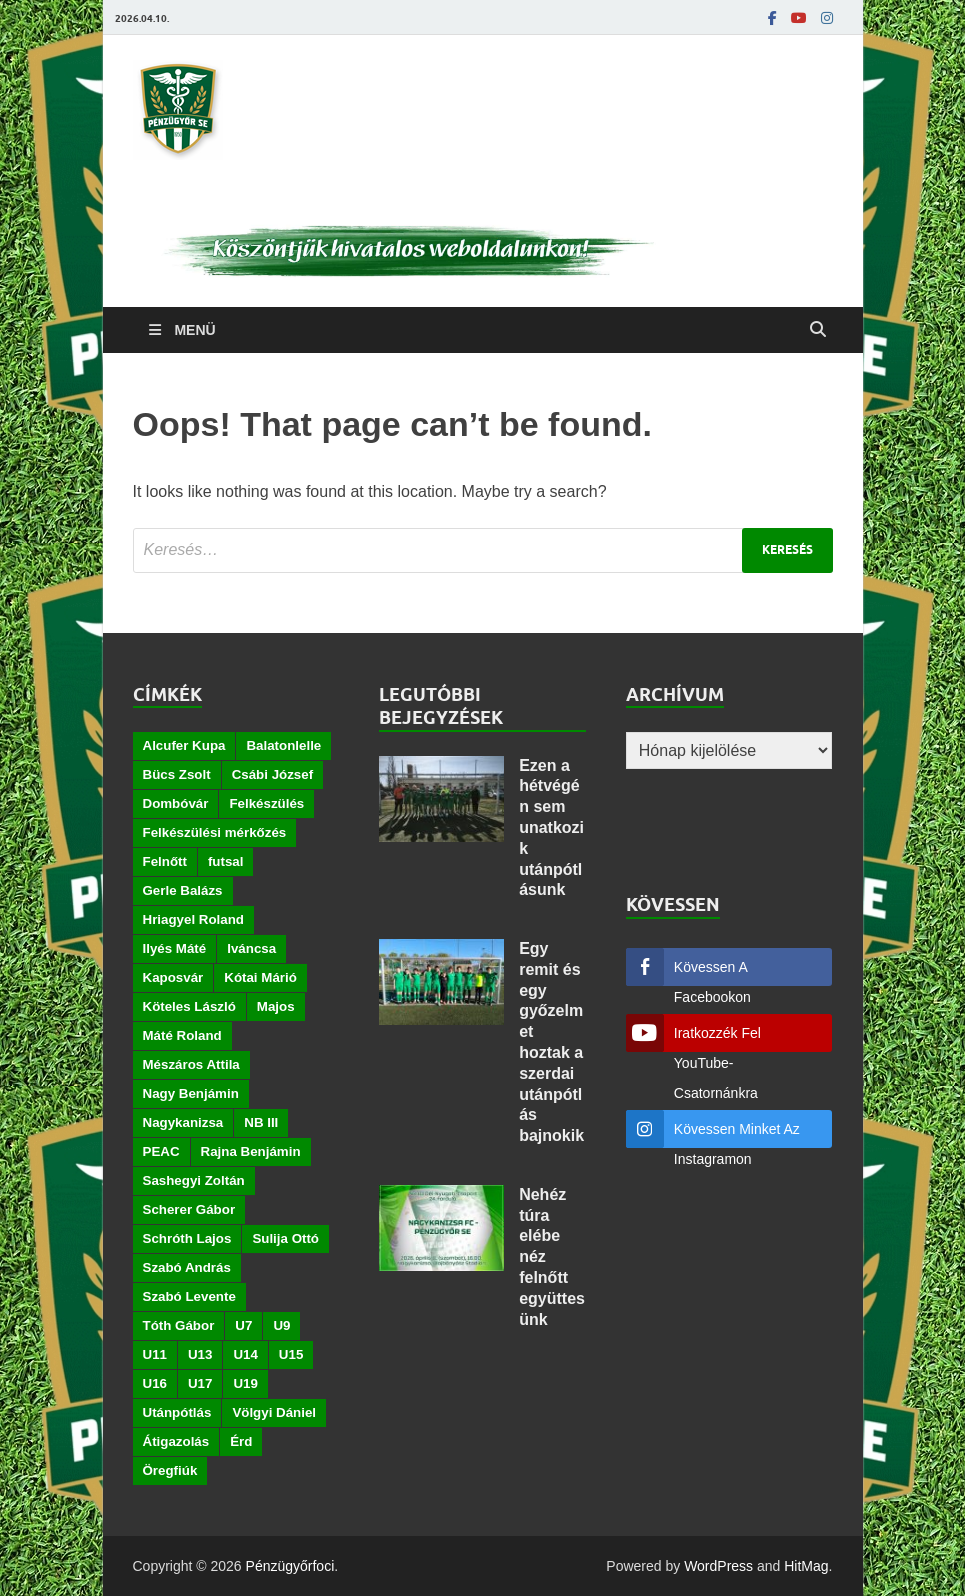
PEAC (161, 1151)
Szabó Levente (189, 1296)
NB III (261, 1122)
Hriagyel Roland (193, 919)
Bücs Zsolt (177, 774)
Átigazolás (176, 1441)
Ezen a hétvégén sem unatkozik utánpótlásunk (551, 828)
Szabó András (187, 1267)
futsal (226, 861)
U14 (245, 1354)
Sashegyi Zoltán (194, 1180)
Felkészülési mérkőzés (215, 832)
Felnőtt (165, 861)
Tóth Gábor (179, 1325)
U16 (155, 1383)
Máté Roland (182, 1035)
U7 (243, 1325)
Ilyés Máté (175, 948)
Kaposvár (173, 977)
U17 (200, 1383)
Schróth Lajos (187, 1238)
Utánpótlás (177, 1412)
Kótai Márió (260, 977)
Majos (276, 1006)
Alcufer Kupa (184, 745)
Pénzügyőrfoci (290, 1566)
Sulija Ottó (285, 1238)
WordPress (718, 1566)
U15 (291, 1354)
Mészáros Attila (191, 1064)
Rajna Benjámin (251, 1151)
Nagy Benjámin (191, 1093)
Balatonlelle (283, 745)
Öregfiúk (170, 1470)
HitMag (806, 1566)
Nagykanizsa (183, 1122)
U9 (281, 1325)
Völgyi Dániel (274, 1412)
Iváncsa (251, 948)
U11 (155, 1354)
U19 (245, 1383)
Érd (241, 1441)
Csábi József (272, 774)
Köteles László (189, 1006)
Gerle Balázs (183, 890)
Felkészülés (266, 803)
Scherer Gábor (189, 1209)
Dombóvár (176, 803)
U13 (200, 1354)
